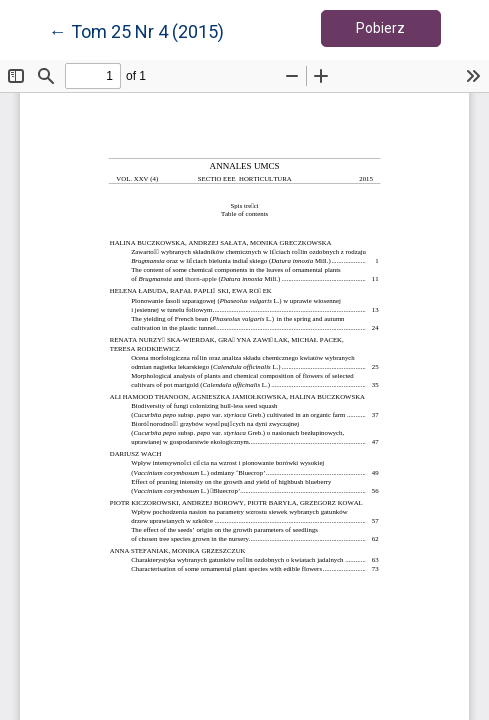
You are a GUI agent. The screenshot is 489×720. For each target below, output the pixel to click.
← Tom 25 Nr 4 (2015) (136, 30)
